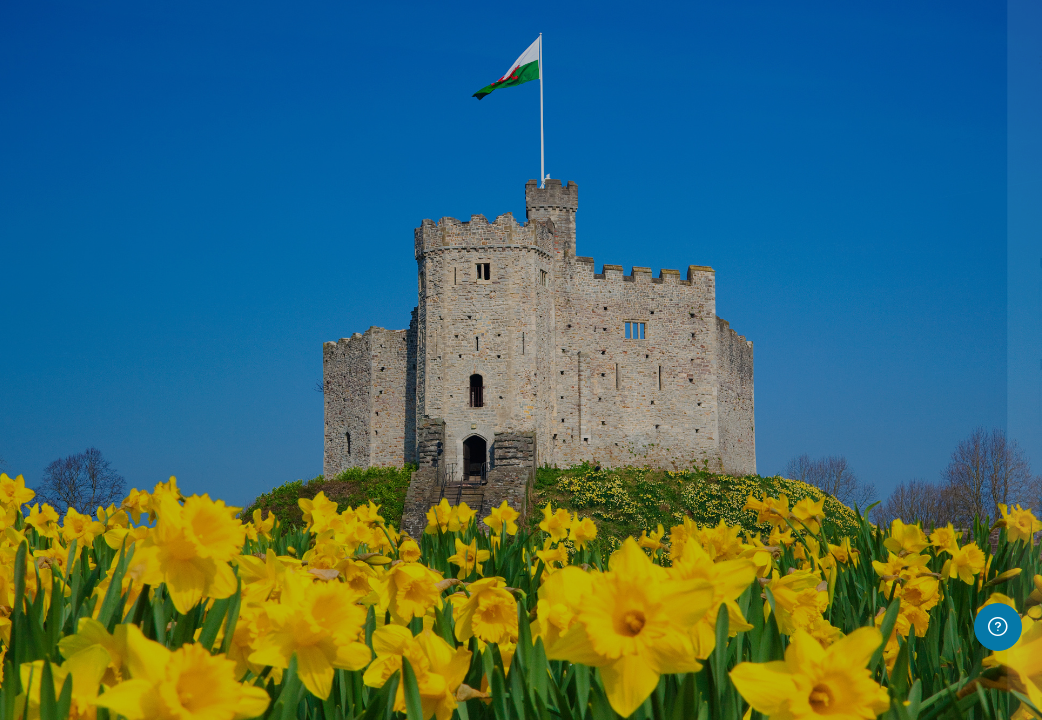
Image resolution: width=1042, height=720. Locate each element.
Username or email (715, 264)
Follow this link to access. (884, 703)
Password (685, 365)
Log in (831, 519)
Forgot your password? (943, 462)
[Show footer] (998, 627)
